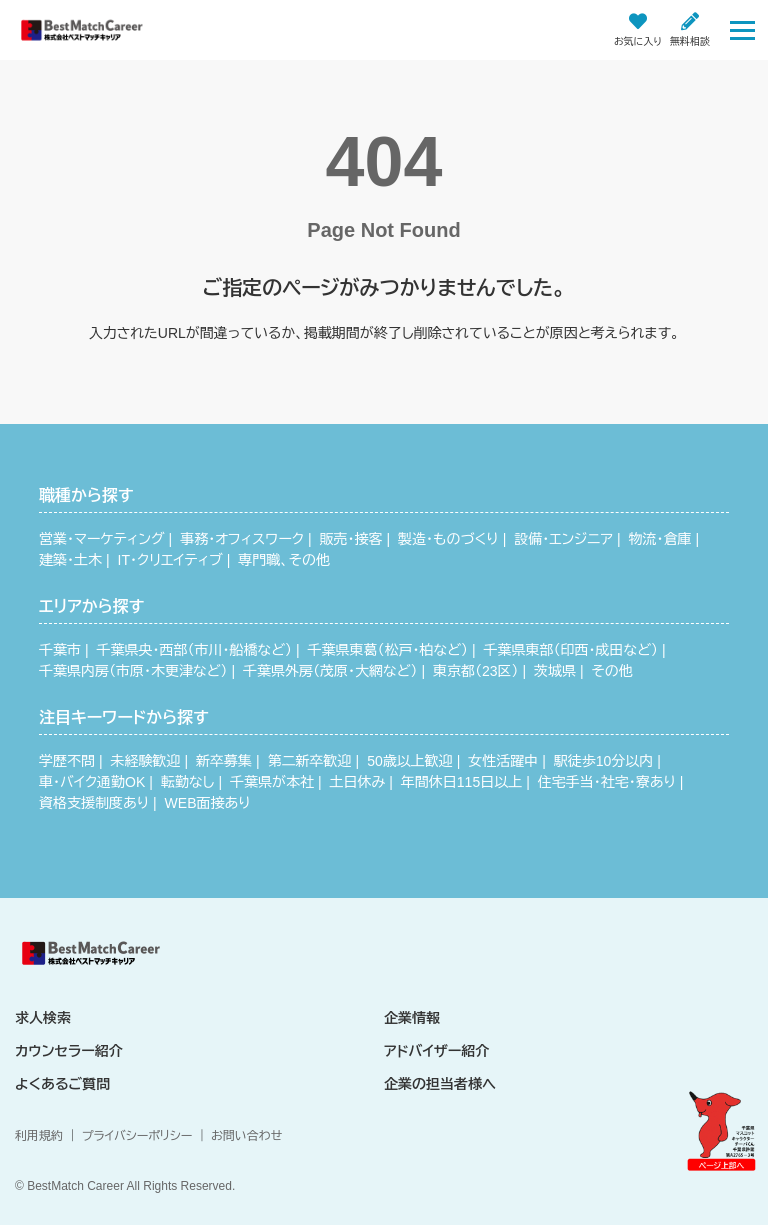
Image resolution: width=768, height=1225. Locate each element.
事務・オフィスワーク (242, 539)
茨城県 (555, 671)
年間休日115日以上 (461, 782)
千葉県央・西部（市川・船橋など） (194, 650)
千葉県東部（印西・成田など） (571, 650)
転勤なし (188, 782)
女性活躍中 (503, 761)
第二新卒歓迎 (310, 761)
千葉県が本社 (272, 782)
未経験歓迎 (146, 761)
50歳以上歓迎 (410, 761)
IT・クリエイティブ (170, 560)
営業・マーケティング (102, 539)
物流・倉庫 (659, 539)
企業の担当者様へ (440, 1084)
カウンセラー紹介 (69, 1051)
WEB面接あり (208, 803)
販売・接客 (351, 539)
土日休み (358, 782)
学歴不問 (67, 761)
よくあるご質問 (62, 1084)
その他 (612, 671)
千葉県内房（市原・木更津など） (133, 671)
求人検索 (43, 1018)
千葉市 (60, 650)
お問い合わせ (246, 1136)
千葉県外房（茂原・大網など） (330, 671)
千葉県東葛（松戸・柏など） (388, 650)
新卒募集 (224, 761)
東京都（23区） (476, 671)
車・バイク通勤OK (92, 782)
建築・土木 (70, 560)
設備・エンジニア (563, 539)
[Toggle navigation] (742, 29)
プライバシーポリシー (137, 1136)
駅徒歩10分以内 (604, 761)
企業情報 (412, 1018)
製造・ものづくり (448, 539)
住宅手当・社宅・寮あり (607, 782)
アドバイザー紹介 (436, 1051)
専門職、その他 (284, 560)
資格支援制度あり (94, 803)
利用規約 (39, 1136)
